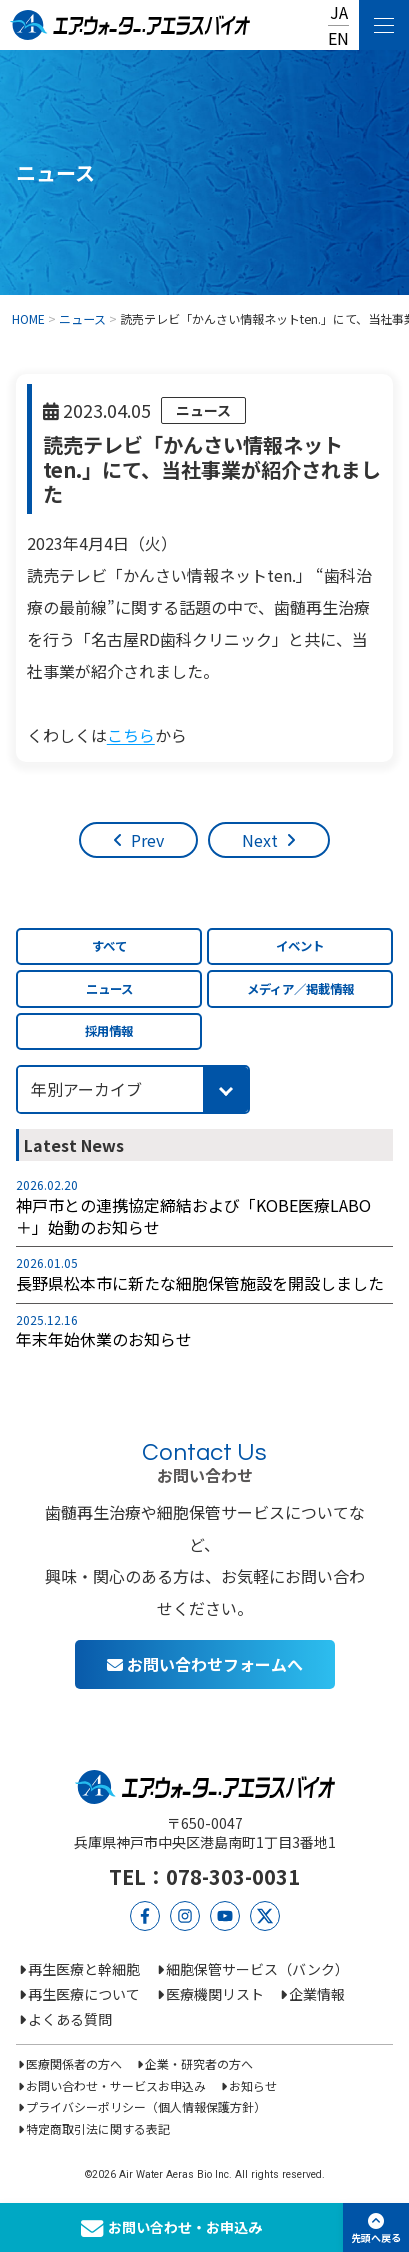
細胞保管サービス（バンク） (257, 1969)
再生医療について (84, 1994)
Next (260, 840)
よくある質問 (70, 2019)
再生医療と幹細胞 (84, 1969)
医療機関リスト (215, 1994)
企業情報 (317, 1994)
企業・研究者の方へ (199, 2063)
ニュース (203, 410)
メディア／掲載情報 (300, 989)
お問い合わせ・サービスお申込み (116, 2085)
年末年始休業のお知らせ (104, 1339)
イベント (300, 946)
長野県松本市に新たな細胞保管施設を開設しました (200, 1283)
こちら (131, 735)
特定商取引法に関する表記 (98, 2128)
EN (338, 38)
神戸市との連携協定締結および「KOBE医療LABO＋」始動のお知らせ (193, 1216)
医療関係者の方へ (74, 2063)
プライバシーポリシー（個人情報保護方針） (146, 2106)
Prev (147, 840)
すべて (109, 946)
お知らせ (253, 2085)
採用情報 (109, 1031)
